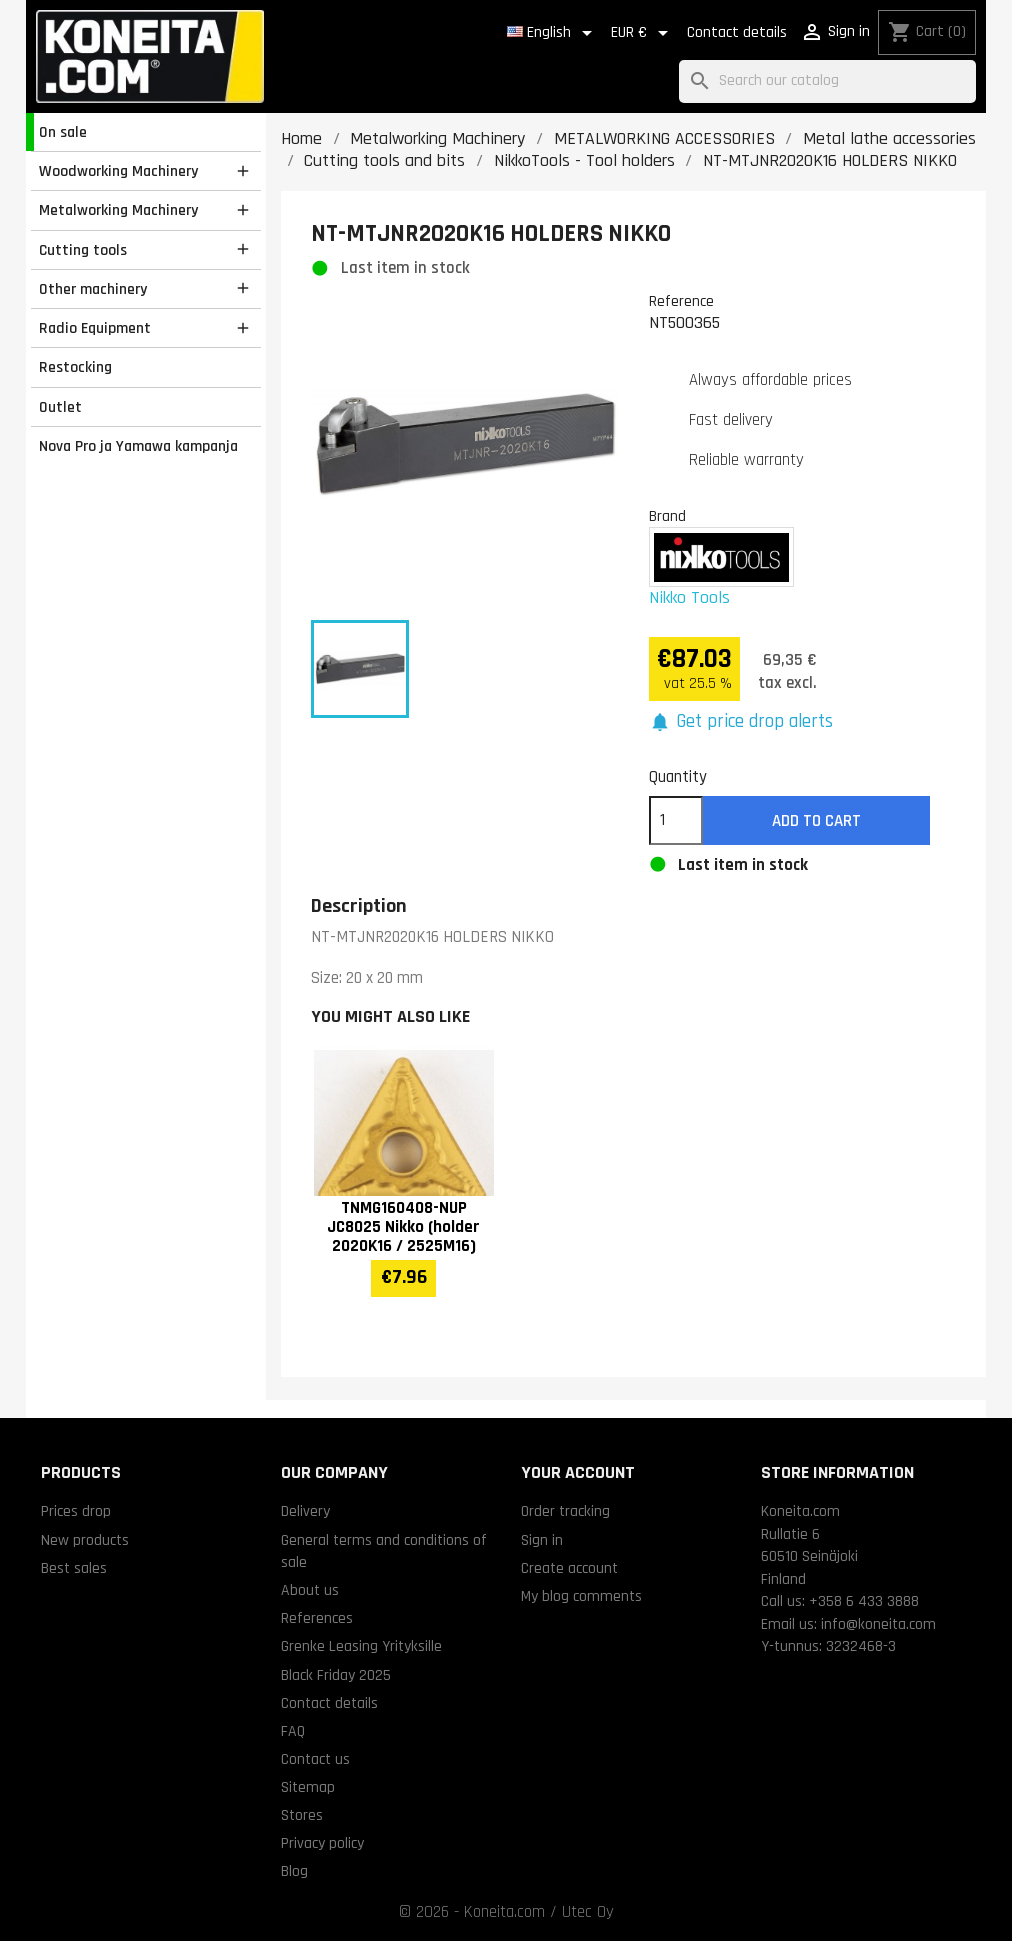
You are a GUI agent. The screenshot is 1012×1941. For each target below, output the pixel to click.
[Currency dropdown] (643, 33)
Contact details (737, 32)
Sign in (542, 1540)
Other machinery (93, 289)
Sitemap (308, 1787)
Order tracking (565, 1511)
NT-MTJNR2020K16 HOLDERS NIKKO (432, 937)
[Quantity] (676, 821)
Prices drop (76, 1511)
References (317, 1618)
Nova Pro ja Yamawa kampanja (138, 446)
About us (310, 1590)
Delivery (305, 1511)
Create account (569, 1568)
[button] (741, 722)
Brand (667, 516)
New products (85, 1540)
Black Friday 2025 (336, 1675)
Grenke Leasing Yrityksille (361, 1646)
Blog (294, 1871)
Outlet (60, 407)
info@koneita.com (878, 1624)
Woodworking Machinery (118, 171)
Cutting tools (83, 250)
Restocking (75, 367)
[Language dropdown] (553, 33)
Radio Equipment (95, 328)
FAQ (293, 1731)
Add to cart (816, 821)
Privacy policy (322, 1843)
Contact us (315, 1759)
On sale (63, 132)
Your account (578, 1472)
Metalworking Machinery (118, 210)
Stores (302, 1815)
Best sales (74, 1568)
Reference (681, 301)
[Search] (827, 81)
